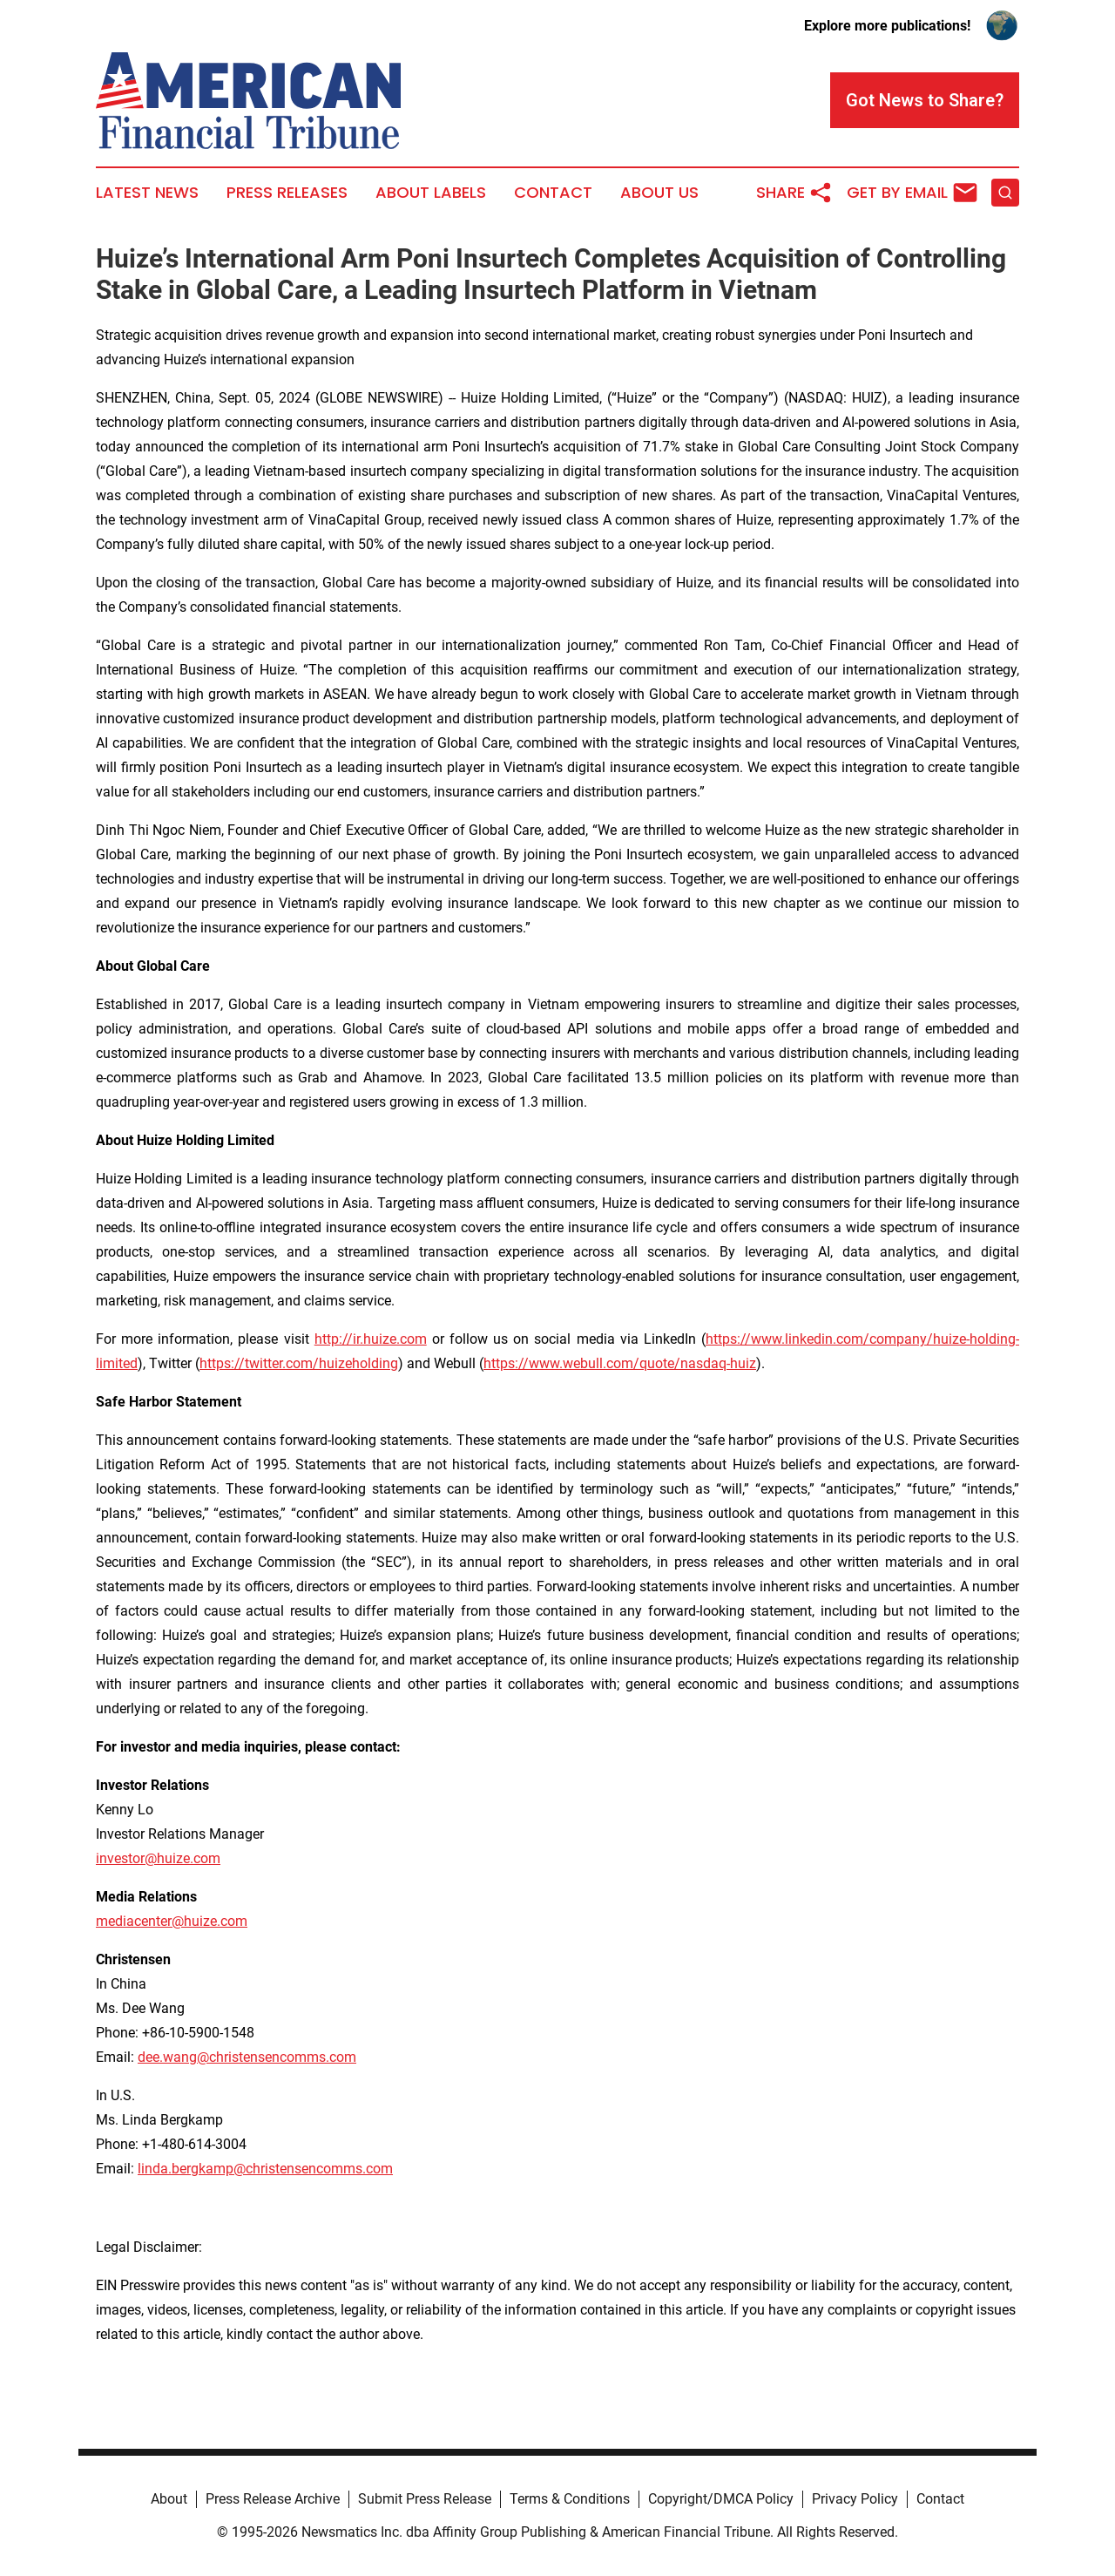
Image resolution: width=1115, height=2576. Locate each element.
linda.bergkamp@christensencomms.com (265, 2168)
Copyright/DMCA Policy (721, 2499)
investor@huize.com (158, 1858)
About (169, 2499)
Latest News (147, 192)
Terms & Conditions (570, 2499)
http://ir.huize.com (370, 1339)
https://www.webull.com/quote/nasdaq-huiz (619, 1363)
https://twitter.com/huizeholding (298, 1363)
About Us (659, 192)
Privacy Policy (855, 2499)
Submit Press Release (424, 2499)
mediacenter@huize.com (171, 1921)
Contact (553, 192)
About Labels (430, 192)
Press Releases (287, 192)
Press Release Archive (273, 2499)
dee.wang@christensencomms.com (247, 2057)
